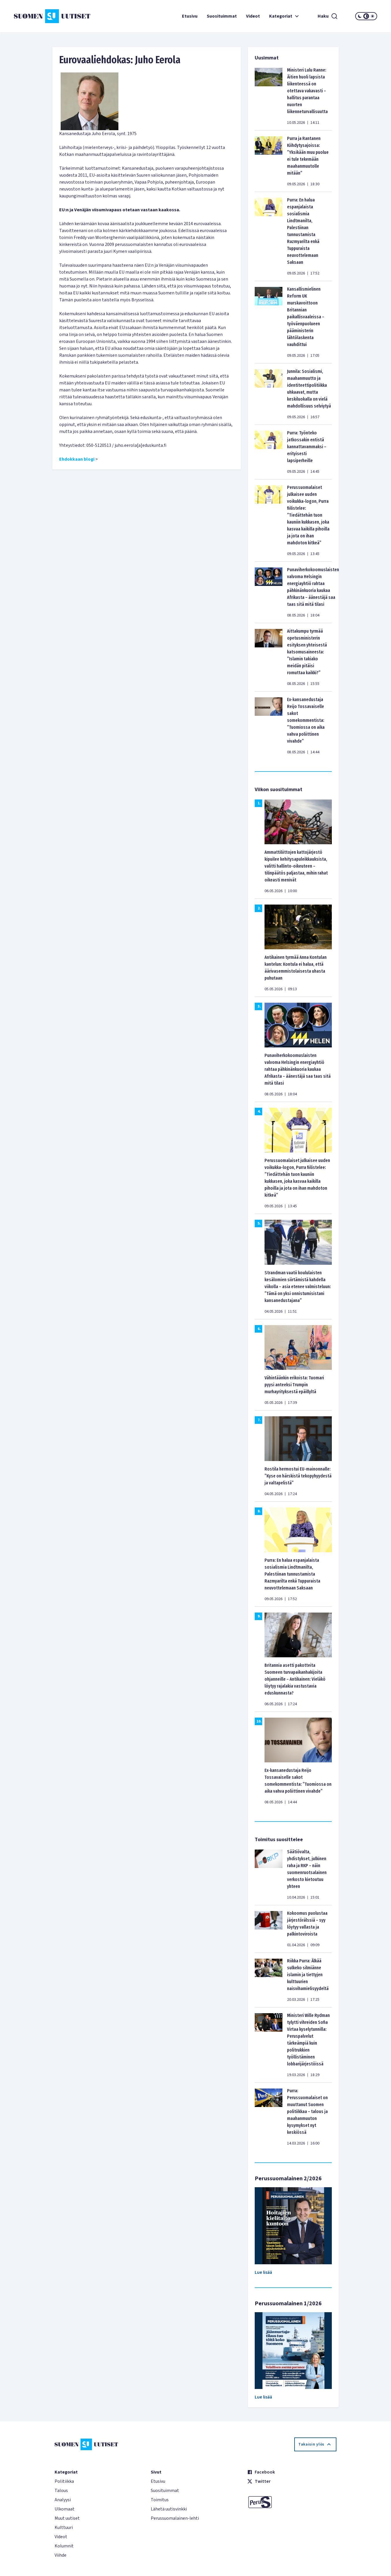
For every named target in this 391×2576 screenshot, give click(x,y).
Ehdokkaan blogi (76, 459)
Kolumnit (64, 2546)
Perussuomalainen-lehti (175, 2518)
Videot (253, 16)
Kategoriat (284, 16)
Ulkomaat (65, 2509)
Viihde (60, 2555)
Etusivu (190, 16)
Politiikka (64, 2481)
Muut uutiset (67, 2518)
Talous (61, 2490)
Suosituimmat (222, 16)
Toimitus (160, 2500)
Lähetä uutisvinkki (169, 2509)
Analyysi (63, 2500)
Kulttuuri (64, 2527)
